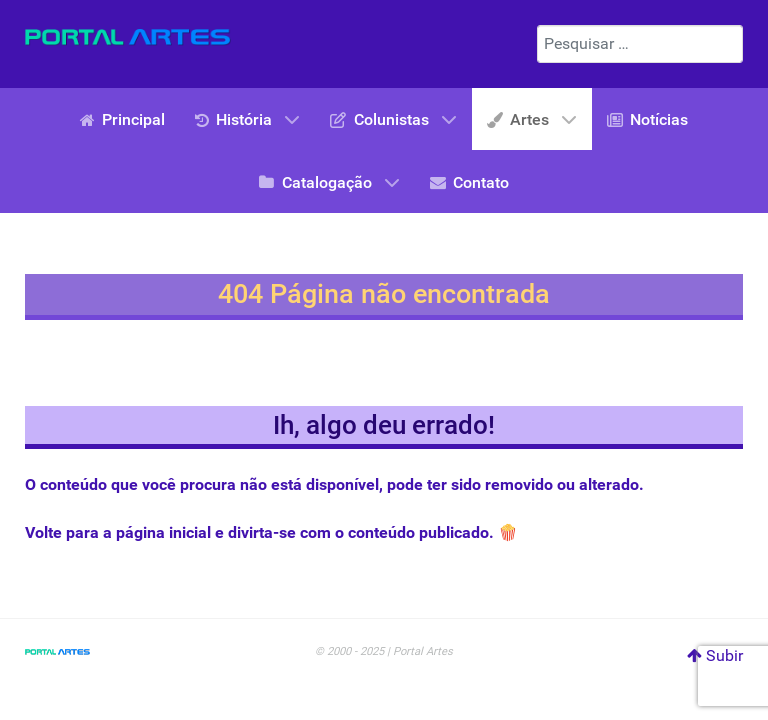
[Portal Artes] (128, 37)
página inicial (163, 532)
